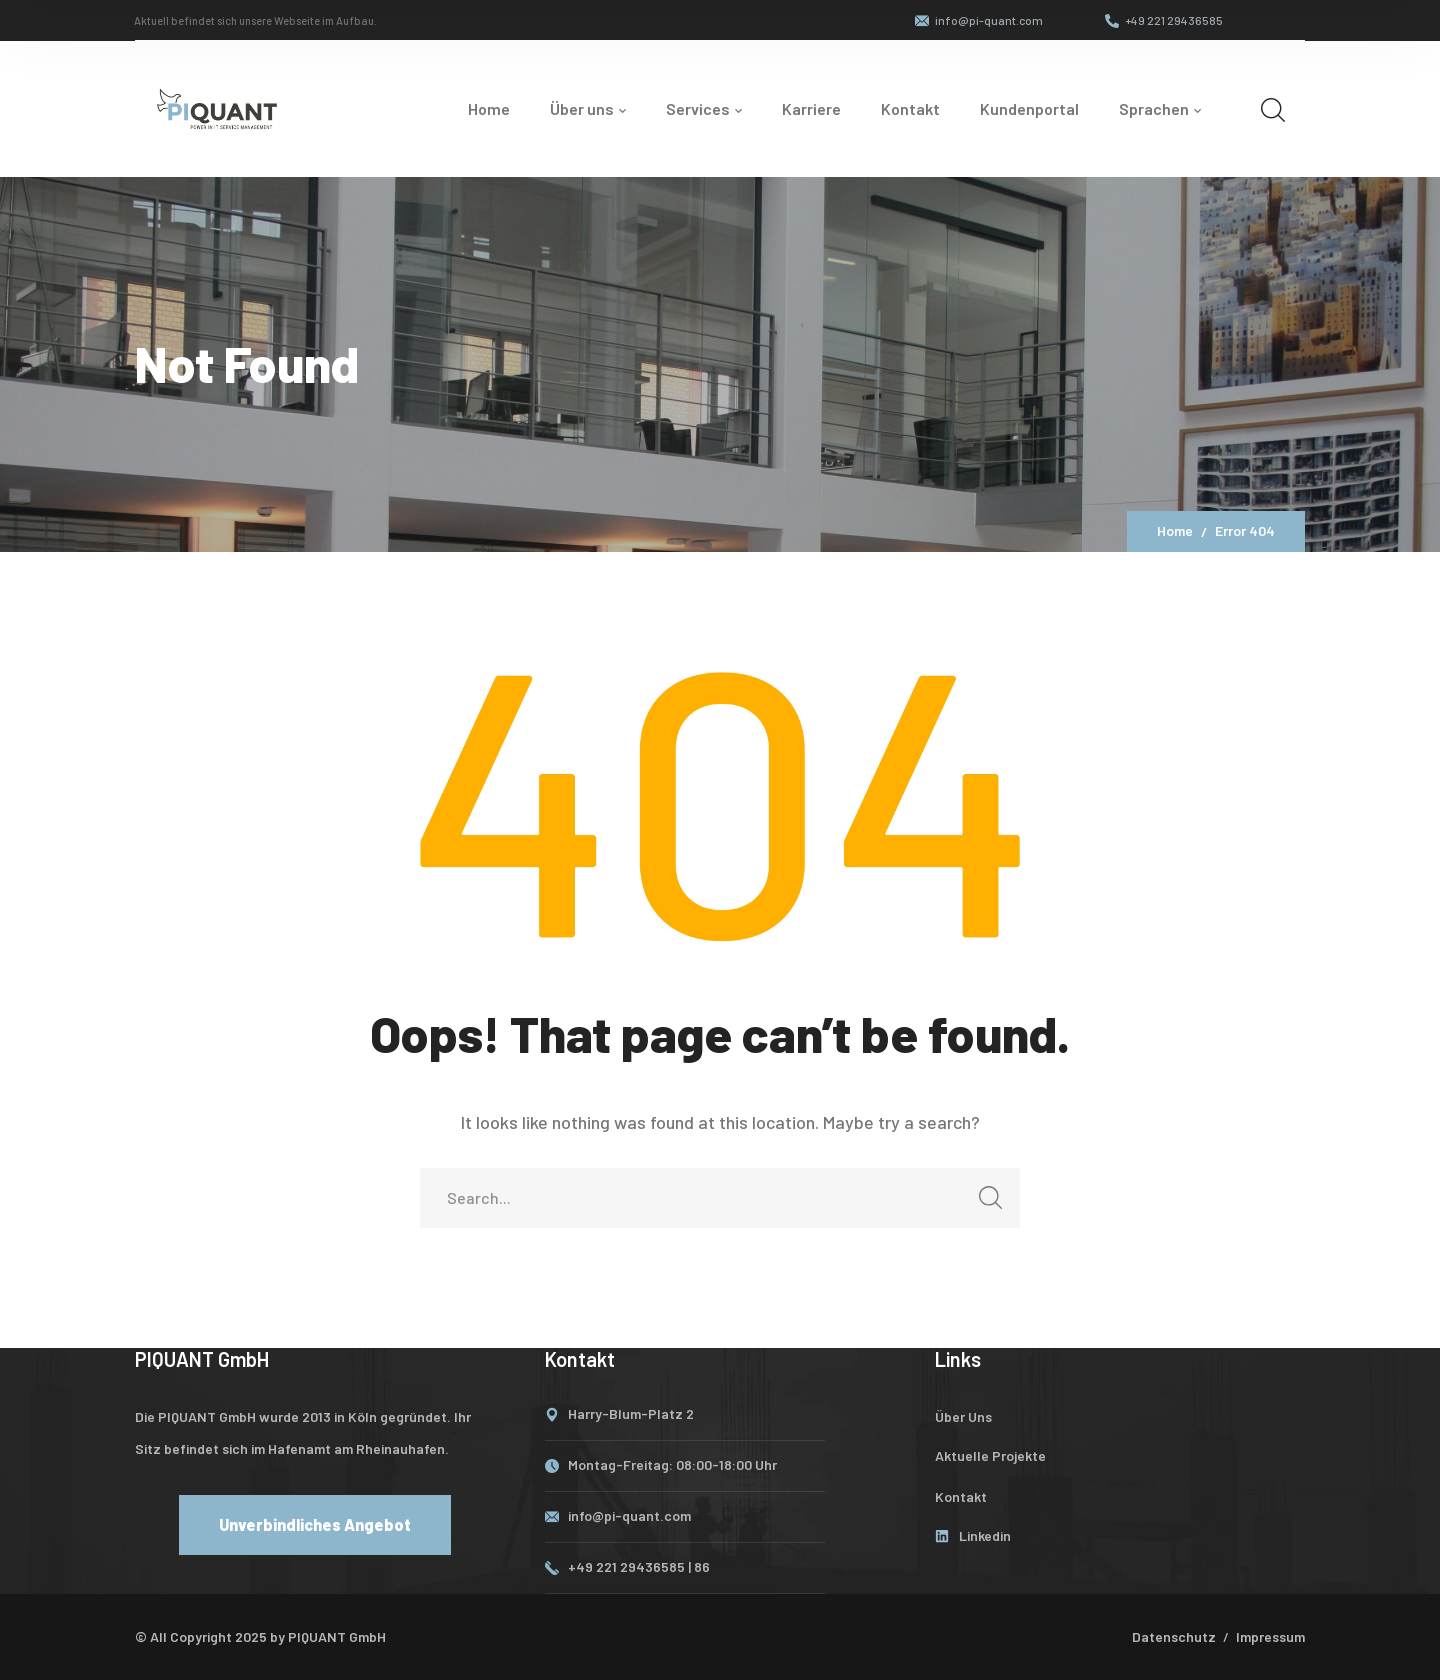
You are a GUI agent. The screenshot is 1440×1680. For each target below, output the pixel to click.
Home (1175, 530)
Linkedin (985, 1535)
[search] (1273, 109)
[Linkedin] (942, 1536)
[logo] (217, 106)
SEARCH (984, 1203)
